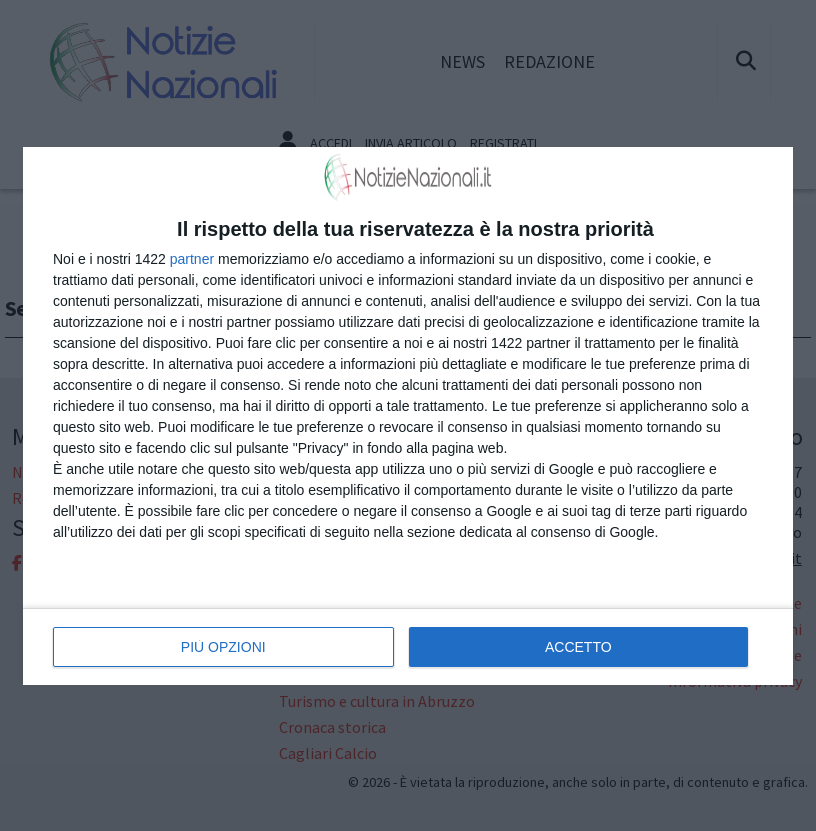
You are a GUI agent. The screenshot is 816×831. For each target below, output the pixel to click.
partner (192, 259)
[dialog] (408, 416)
